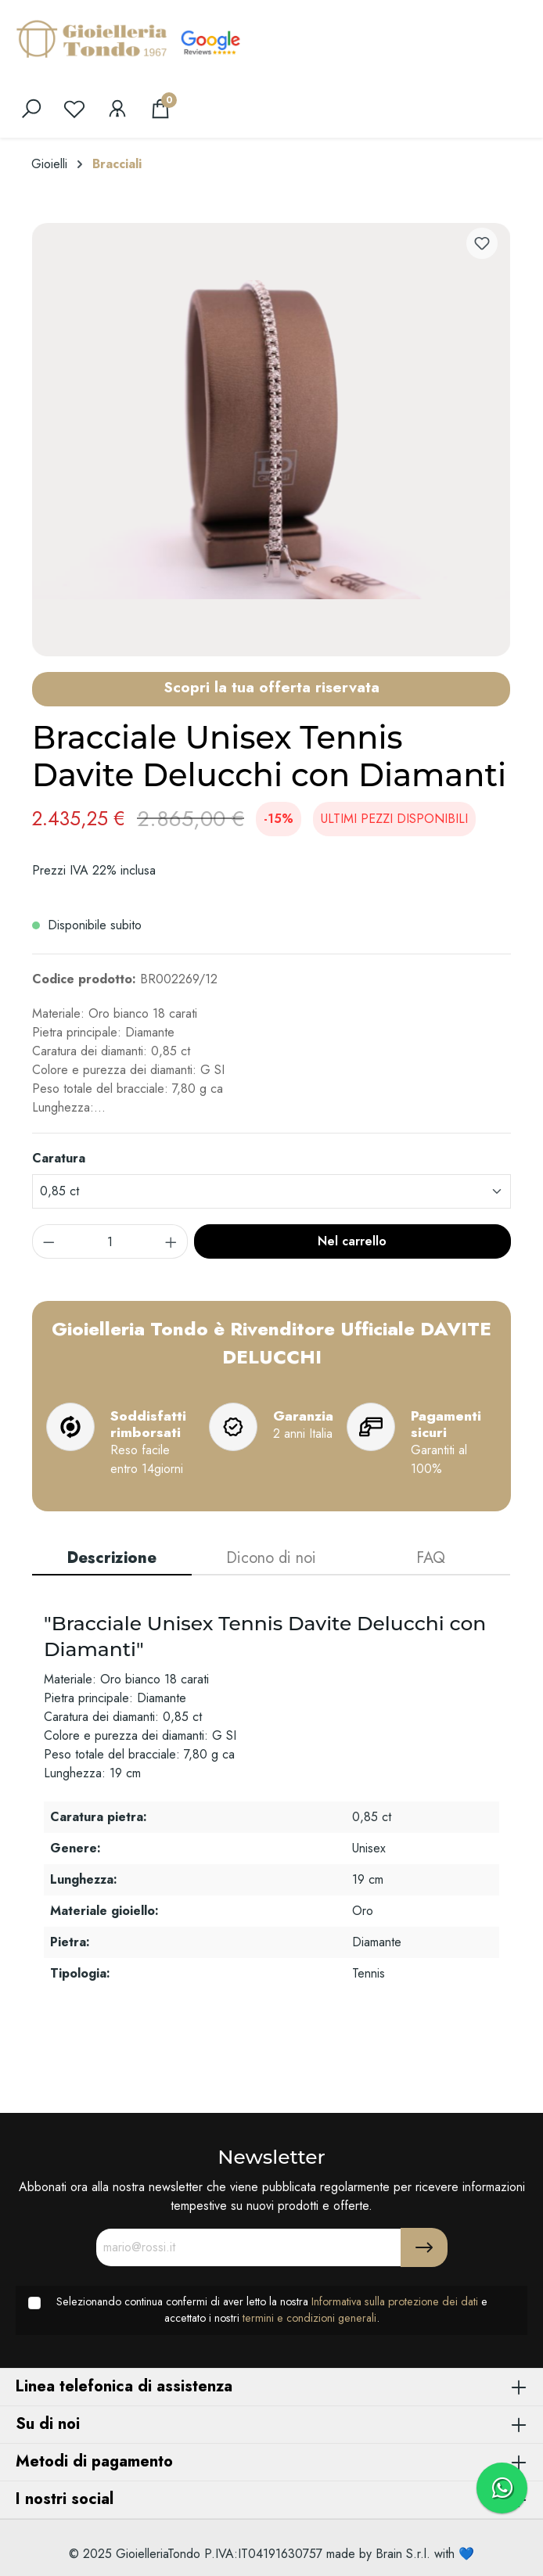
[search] (31, 108)
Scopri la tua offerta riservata (271, 687)
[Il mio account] (117, 108)
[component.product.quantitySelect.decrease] (48, 1241)
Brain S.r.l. (403, 2554)
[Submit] (424, 2247)
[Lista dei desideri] (74, 108)
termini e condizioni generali (309, 2318)
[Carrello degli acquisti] (160, 108)
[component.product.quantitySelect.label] (110, 1241)
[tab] (112, 1559)
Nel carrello (352, 1241)
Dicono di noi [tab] (271, 1558)
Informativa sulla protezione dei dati (394, 2301)
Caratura (58, 1158)
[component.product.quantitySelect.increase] (171, 1241)
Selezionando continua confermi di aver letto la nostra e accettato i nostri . (271, 2310)
